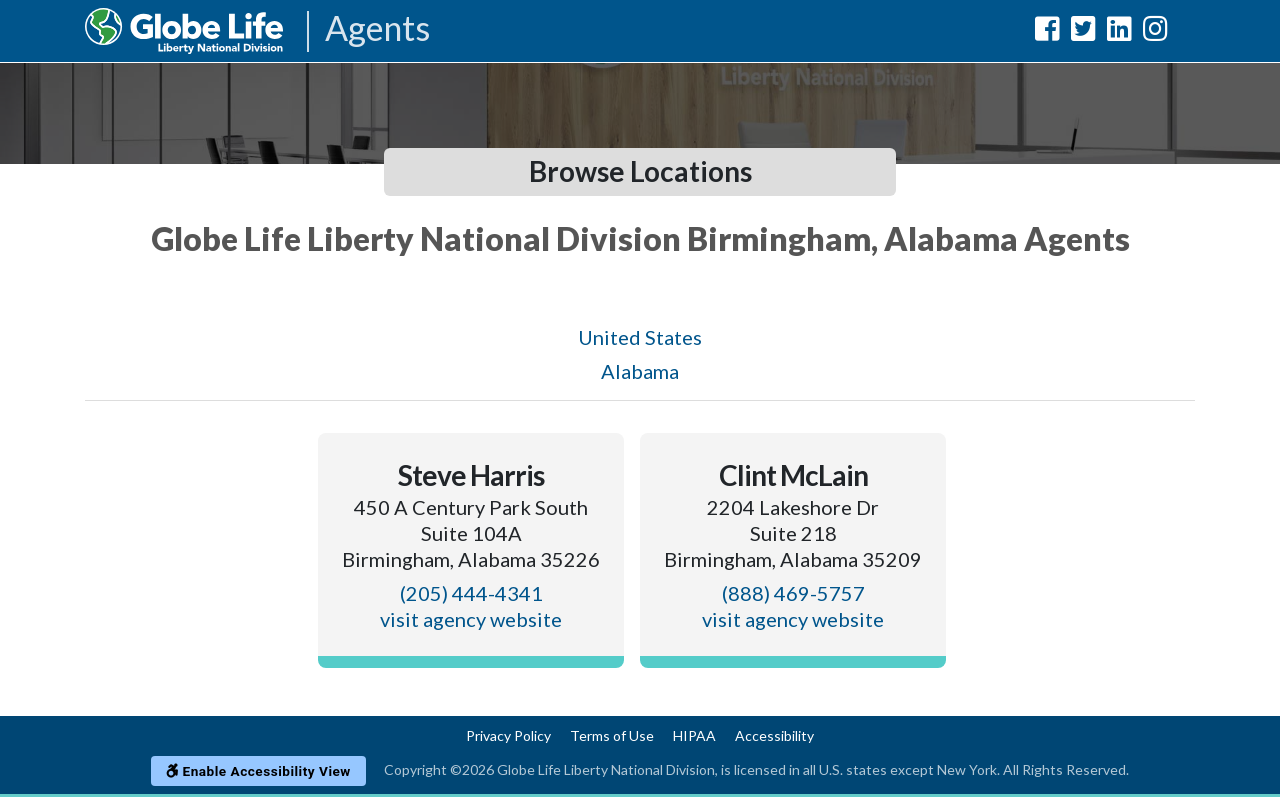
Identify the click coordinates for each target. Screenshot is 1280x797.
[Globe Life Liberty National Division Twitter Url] (1083, 32)
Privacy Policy (508, 735)
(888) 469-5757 (793, 593)
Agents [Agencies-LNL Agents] (377, 29)
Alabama (640, 371)
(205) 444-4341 (471, 593)
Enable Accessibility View (258, 771)
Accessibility (774, 735)
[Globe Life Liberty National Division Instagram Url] (1155, 32)
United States (640, 337)
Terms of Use (612, 735)
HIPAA (694, 735)
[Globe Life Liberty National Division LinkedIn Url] (1119, 32)
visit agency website (471, 619)
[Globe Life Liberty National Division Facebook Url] (1047, 32)
